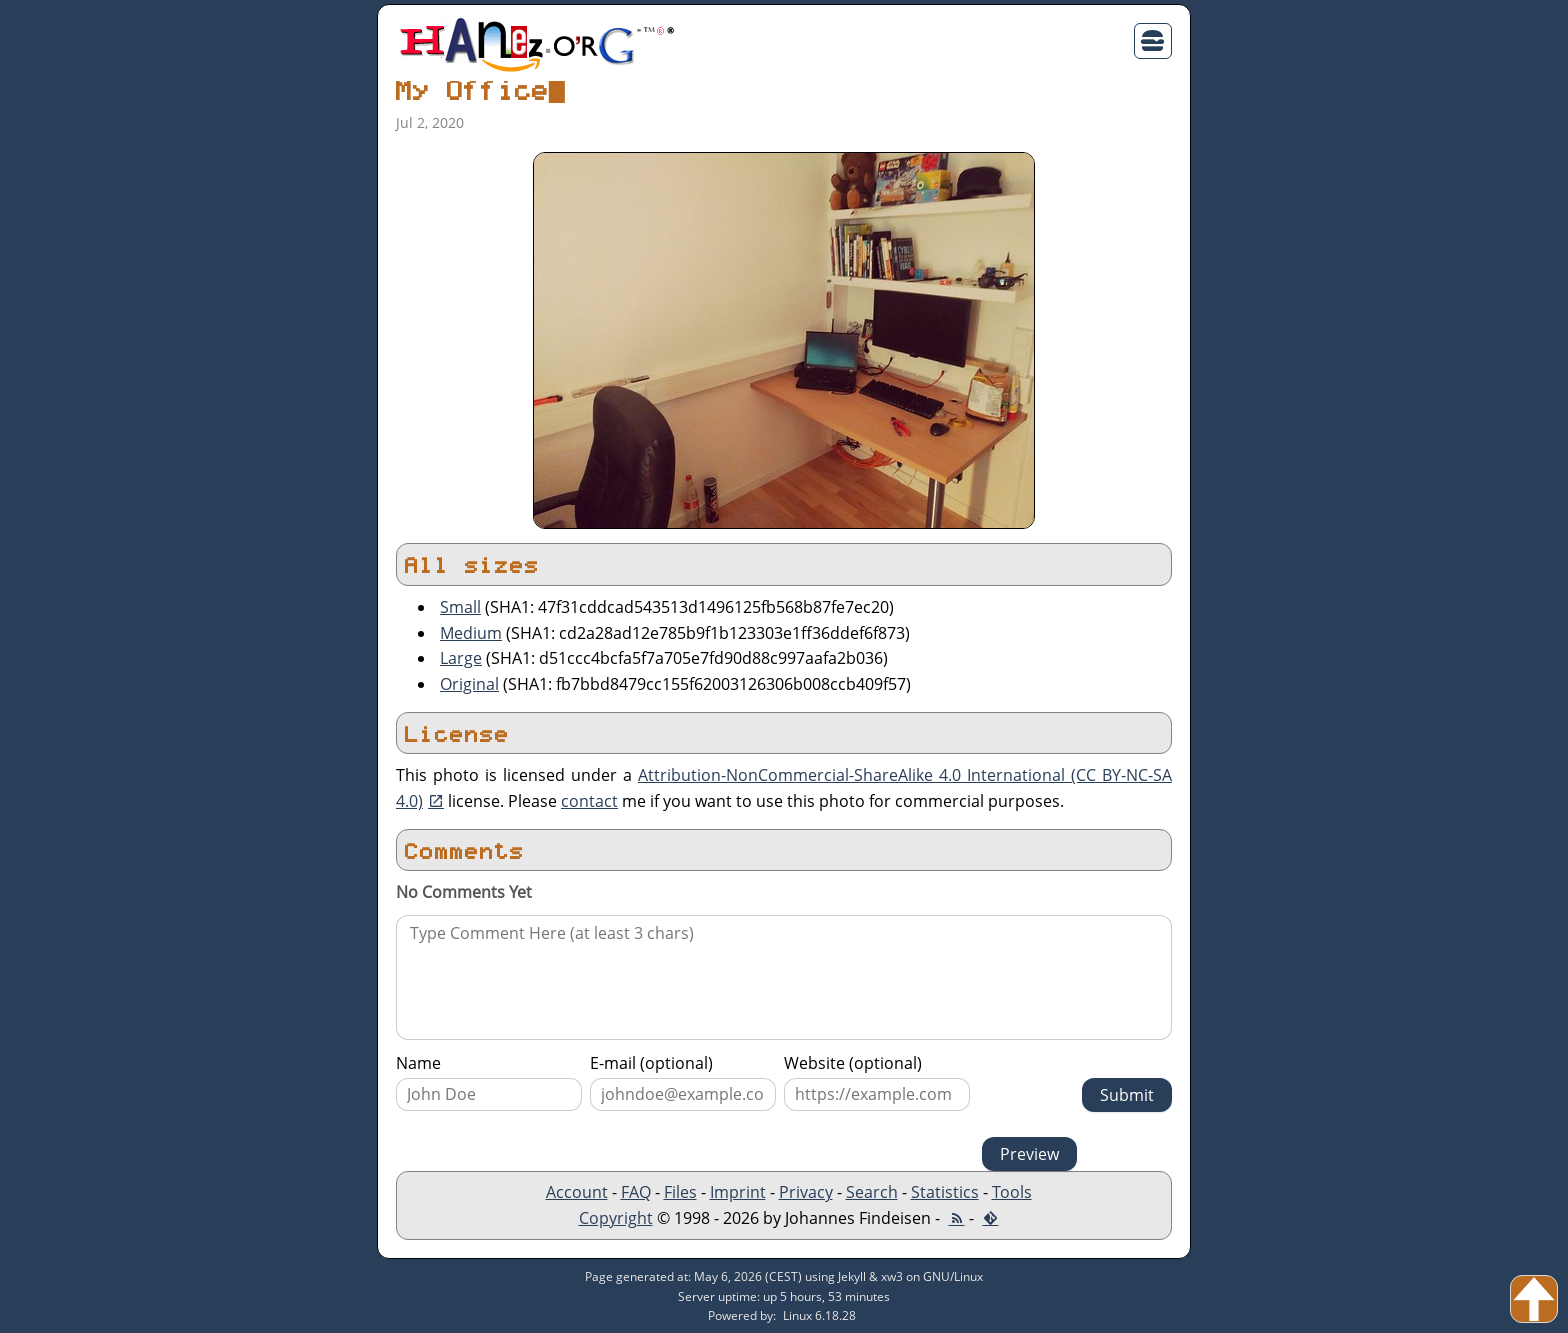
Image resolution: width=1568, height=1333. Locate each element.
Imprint (738, 1192)
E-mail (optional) (651, 1063)
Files (680, 1192)
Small (460, 607)
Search (872, 1192)
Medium (471, 633)
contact (589, 801)
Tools (1012, 1192)
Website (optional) (853, 1063)
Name (418, 1063)
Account (577, 1192)
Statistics (945, 1192)
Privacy (806, 1192)
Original (469, 684)
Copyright (616, 1218)
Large (461, 658)
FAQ (636, 1192)
